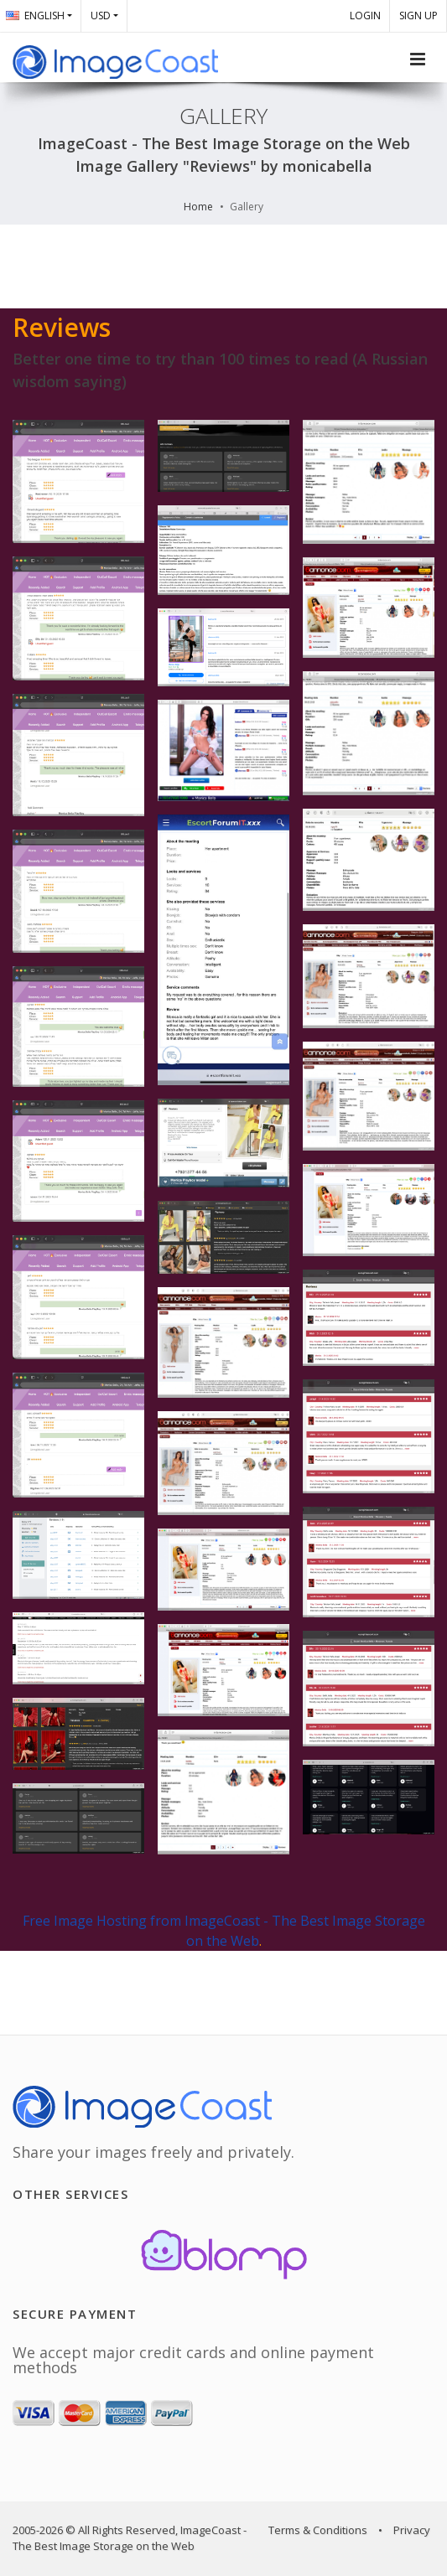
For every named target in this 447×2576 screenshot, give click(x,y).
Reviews (62, 327)
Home (198, 206)
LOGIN (365, 15)
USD (101, 15)
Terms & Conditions (317, 2529)
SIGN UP (418, 15)
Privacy (411, 2529)
